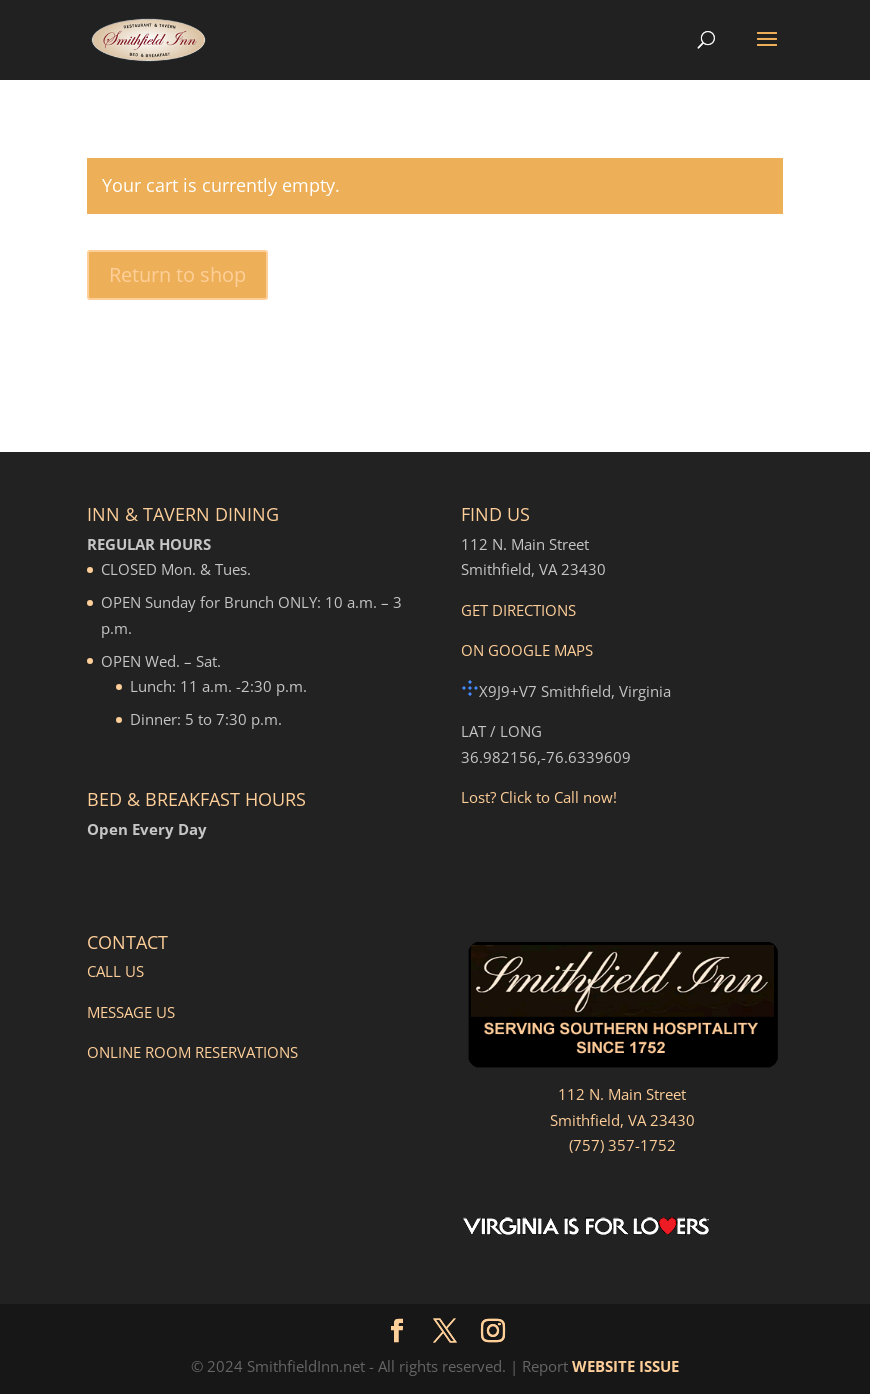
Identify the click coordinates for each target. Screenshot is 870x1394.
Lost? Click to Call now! (539, 797)
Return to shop (177, 274)
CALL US (115, 971)
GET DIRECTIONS (518, 610)
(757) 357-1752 (622, 1145)
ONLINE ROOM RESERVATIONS (192, 1052)
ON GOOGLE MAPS (527, 650)
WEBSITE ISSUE (625, 1366)
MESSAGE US (131, 1012)
